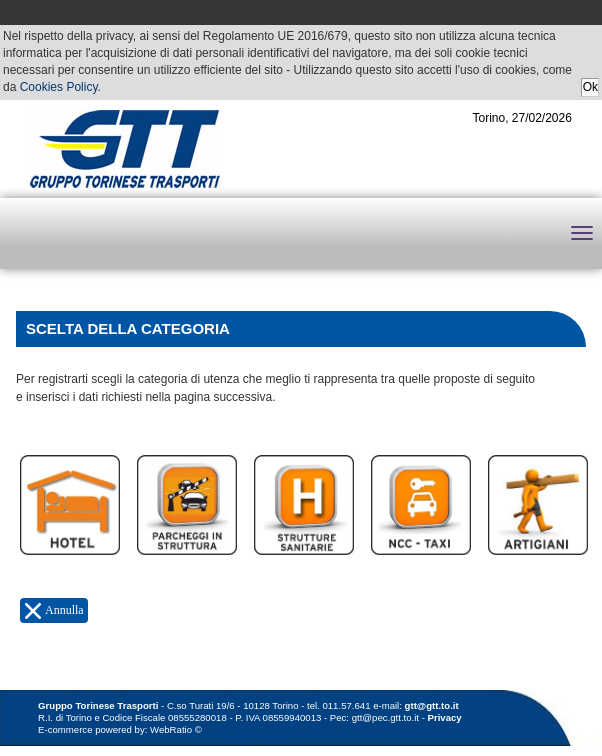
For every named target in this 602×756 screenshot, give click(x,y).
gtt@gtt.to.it (432, 705)
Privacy (445, 717)
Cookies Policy (59, 87)
